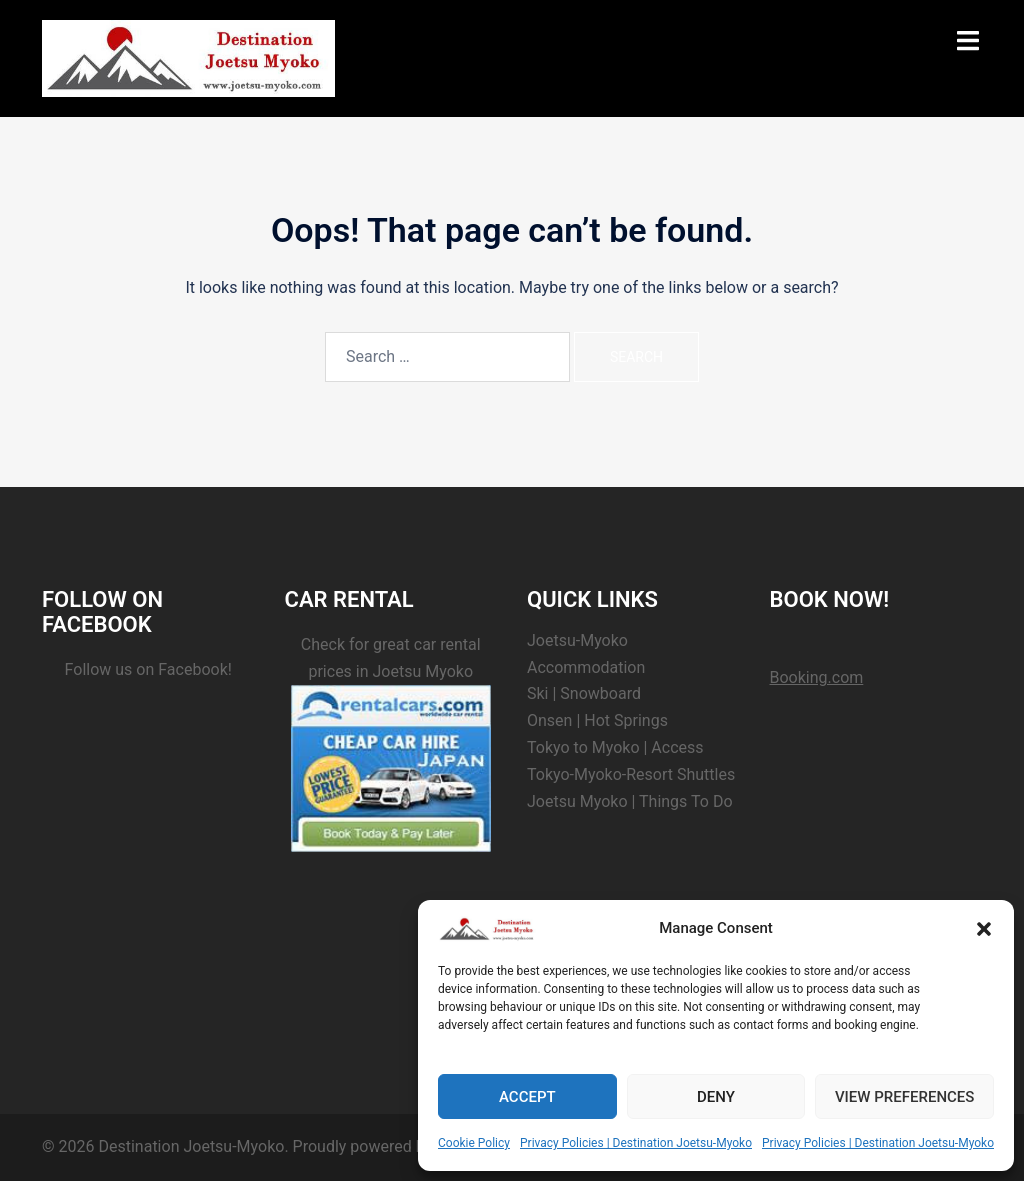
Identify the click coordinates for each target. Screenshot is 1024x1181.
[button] (984, 929)
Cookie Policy (474, 1143)
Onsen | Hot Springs (597, 720)
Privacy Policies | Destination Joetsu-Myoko (636, 1143)
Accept (527, 1097)
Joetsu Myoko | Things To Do (630, 801)
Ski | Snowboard (584, 693)
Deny (716, 1097)
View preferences (904, 1097)
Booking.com (817, 677)
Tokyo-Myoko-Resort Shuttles (631, 774)
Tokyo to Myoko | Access (615, 747)
